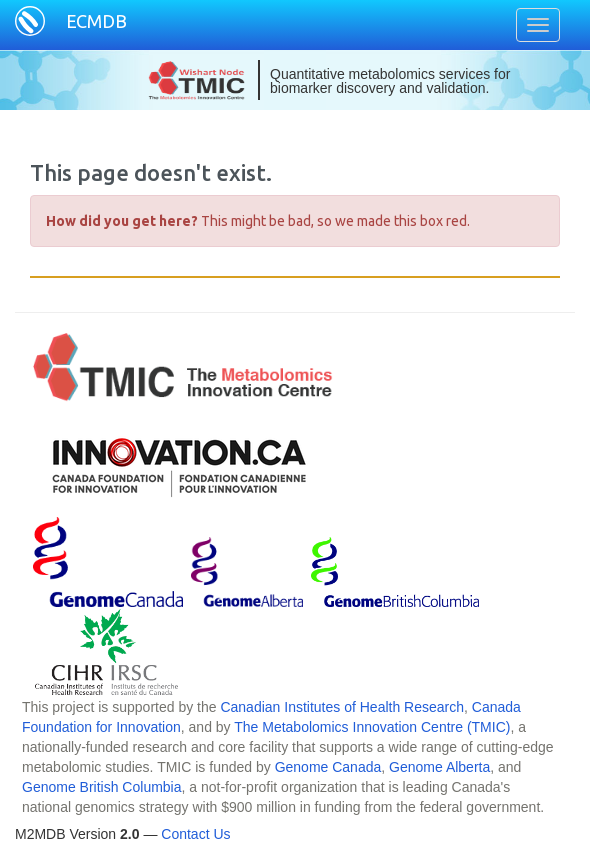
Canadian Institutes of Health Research (342, 707)
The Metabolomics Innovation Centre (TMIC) (372, 727)
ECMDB (96, 21)
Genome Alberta (439, 767)
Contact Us (195, 834)
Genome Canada (328, 767)
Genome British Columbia (102, 787)
